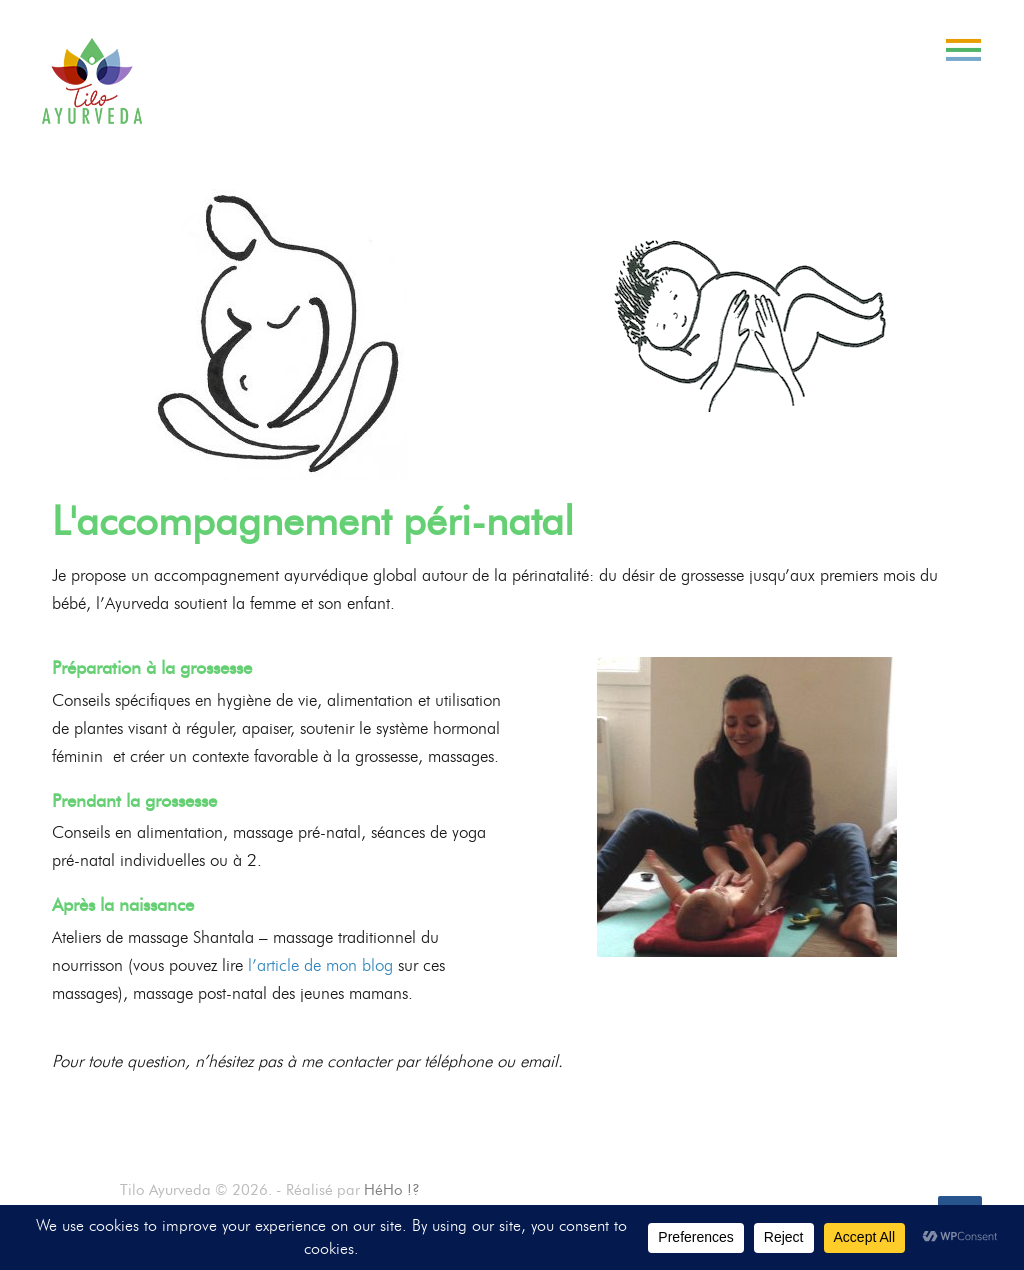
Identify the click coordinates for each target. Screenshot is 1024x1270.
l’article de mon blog (320, 965)
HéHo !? (392, 1190)
